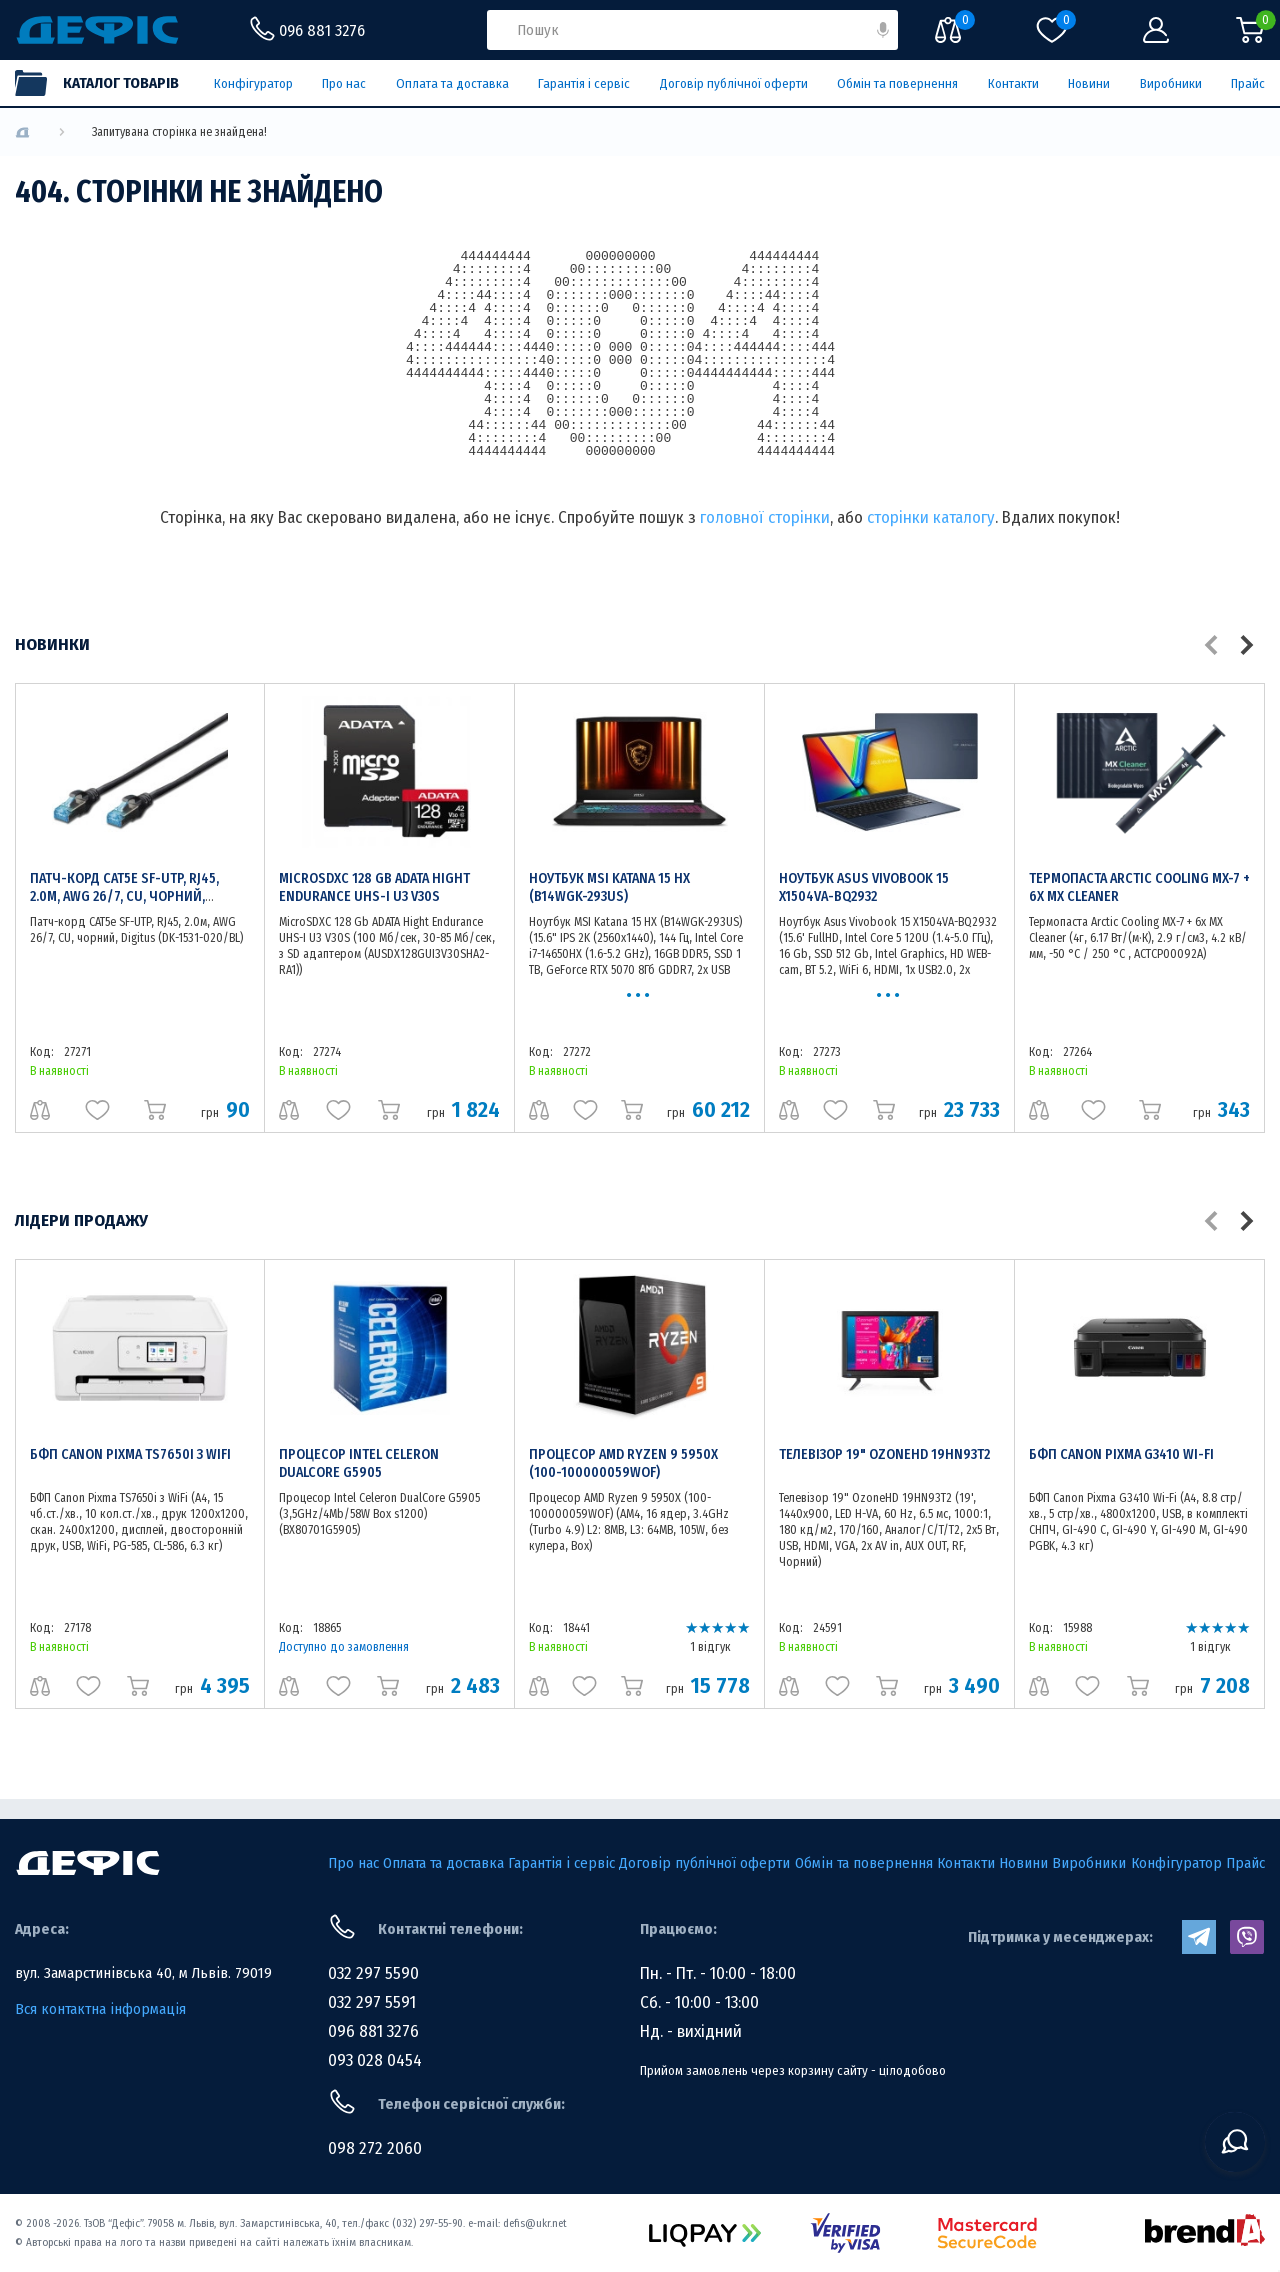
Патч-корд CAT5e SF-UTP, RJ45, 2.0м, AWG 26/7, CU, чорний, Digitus (124, 896)
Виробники (1171, 83)
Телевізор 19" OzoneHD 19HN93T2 (884, 1454)
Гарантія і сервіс (584, 83)
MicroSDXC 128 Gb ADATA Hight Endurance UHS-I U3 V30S (374, 887)
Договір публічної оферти (734, 83)
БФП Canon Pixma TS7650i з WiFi (130, 1454)
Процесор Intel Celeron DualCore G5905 (359, 1463)
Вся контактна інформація (100, 2009)
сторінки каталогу (931, 517)
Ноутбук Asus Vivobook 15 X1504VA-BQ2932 (864, 887)
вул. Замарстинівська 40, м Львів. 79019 (143, 1973)
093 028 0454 (375, 2060)
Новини (1089, 83)
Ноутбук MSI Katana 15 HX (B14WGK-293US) (609, 887)
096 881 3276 (373, 2031)
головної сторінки (765, 517)
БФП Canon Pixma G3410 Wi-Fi (1121, 1454)
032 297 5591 (372, 2002)
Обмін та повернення (897, 83)
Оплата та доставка (452, 83)
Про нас (344, 83)
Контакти (1013, 83)
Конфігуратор (253, 83)
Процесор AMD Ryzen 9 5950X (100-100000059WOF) (623, 1463)
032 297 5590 (373, 1973)
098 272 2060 (375, 2148)
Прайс (1248, 83)
